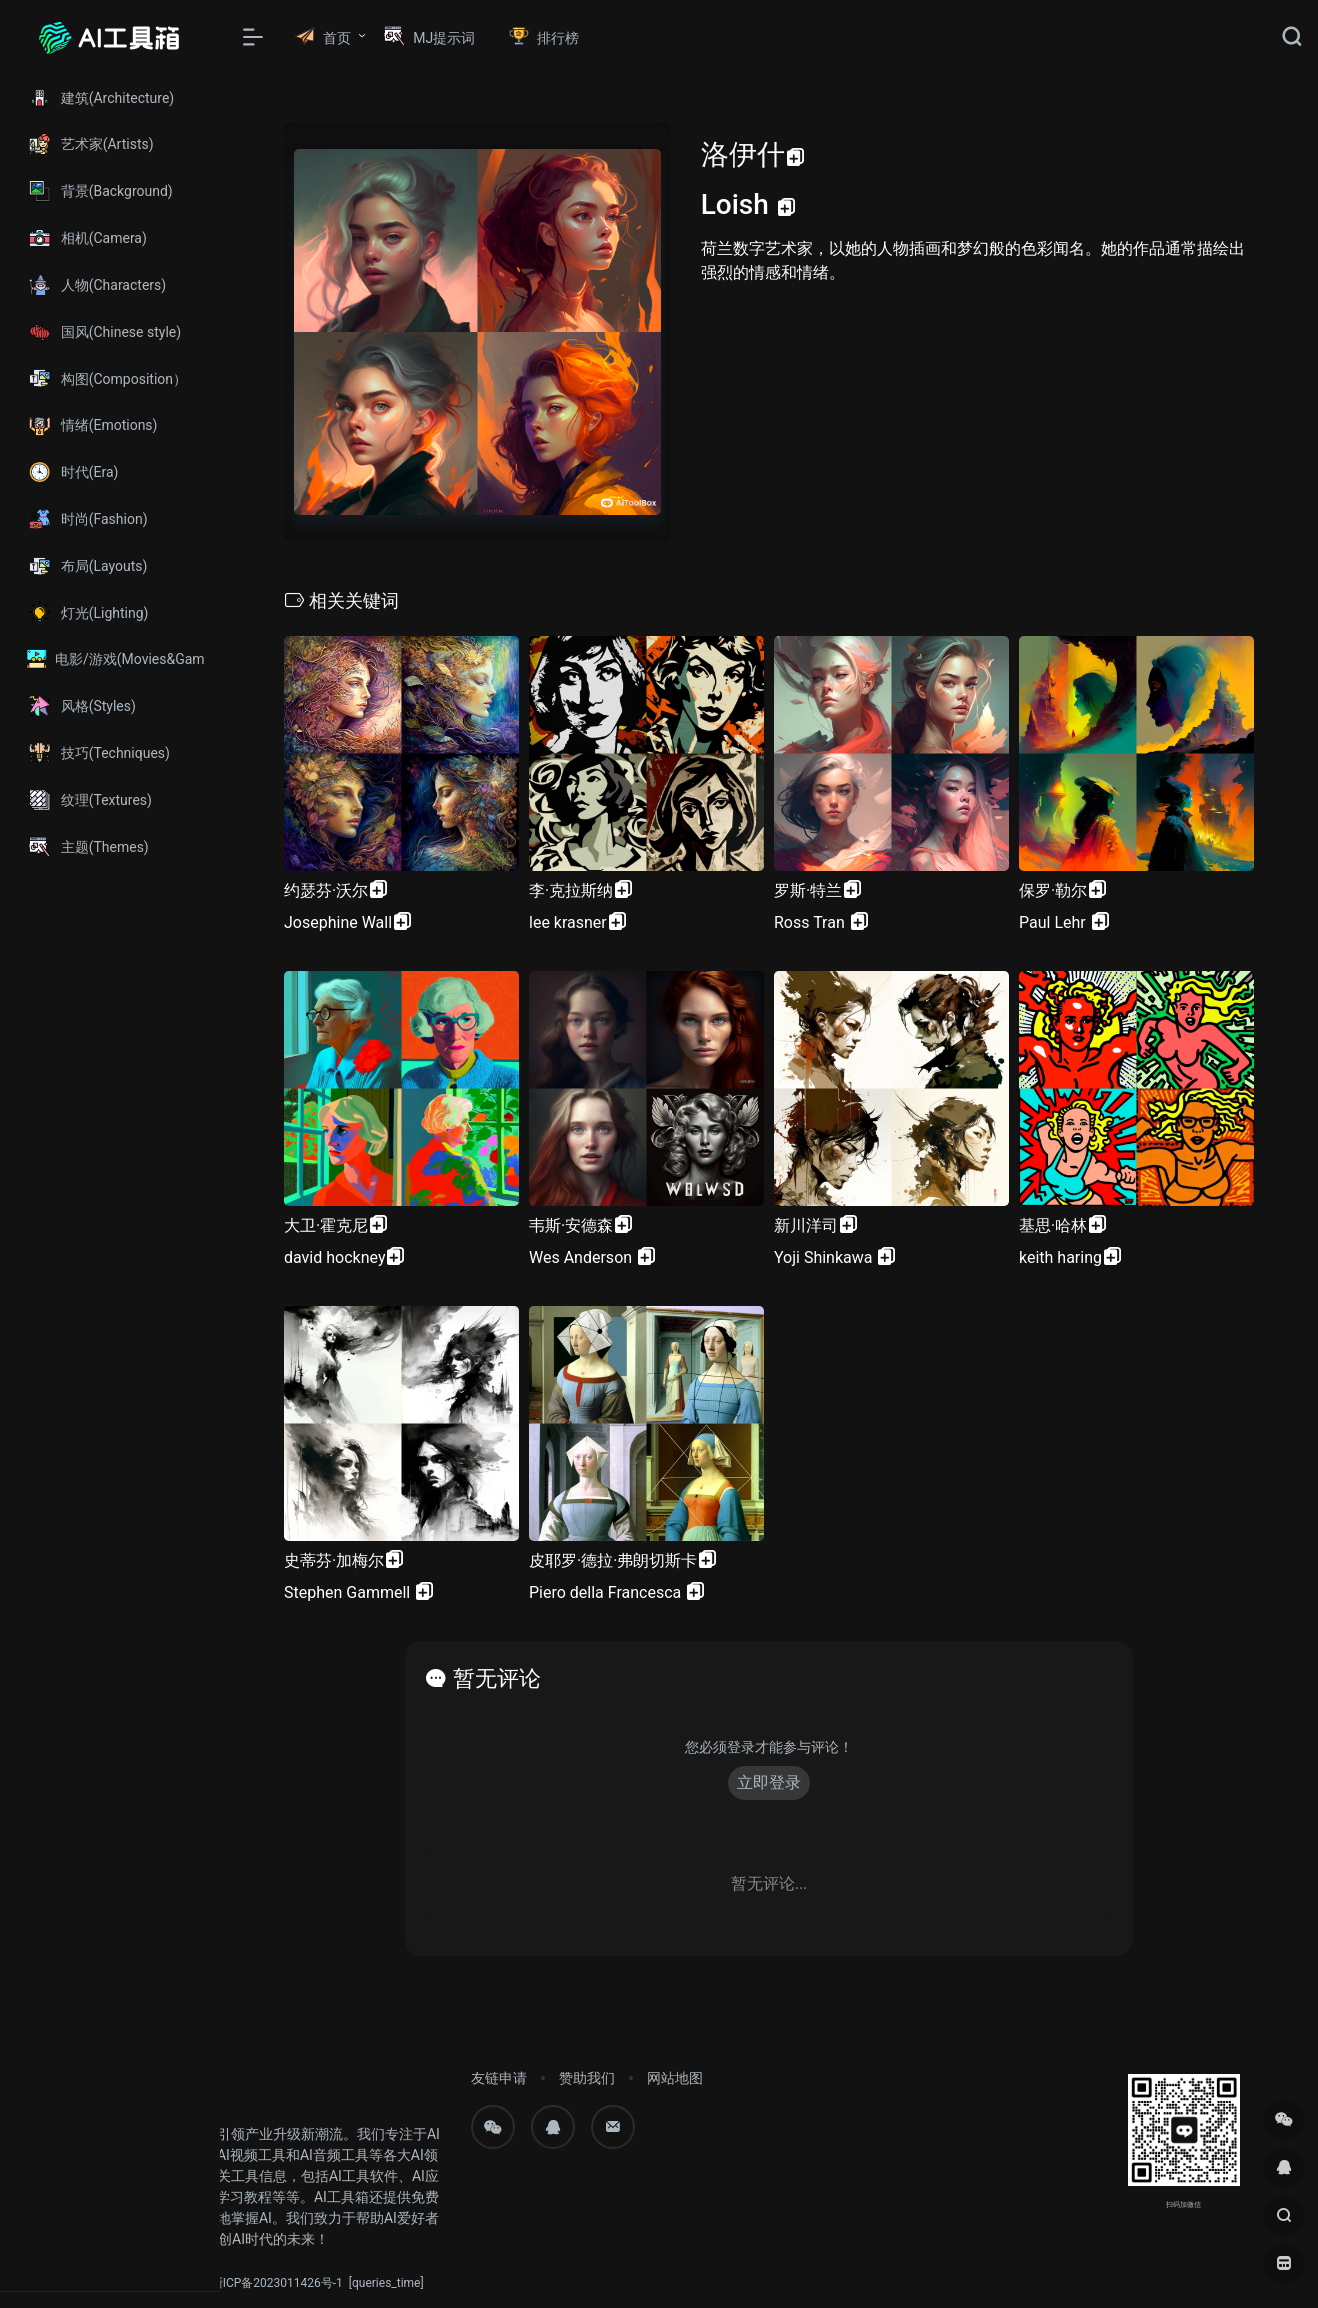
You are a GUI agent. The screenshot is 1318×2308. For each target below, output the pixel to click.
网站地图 (675, 2078)
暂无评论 (497, 1678)
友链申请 (499, 2078)
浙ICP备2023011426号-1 (277, 2283)
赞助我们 (587, 2078)
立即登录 (769, 1782)
